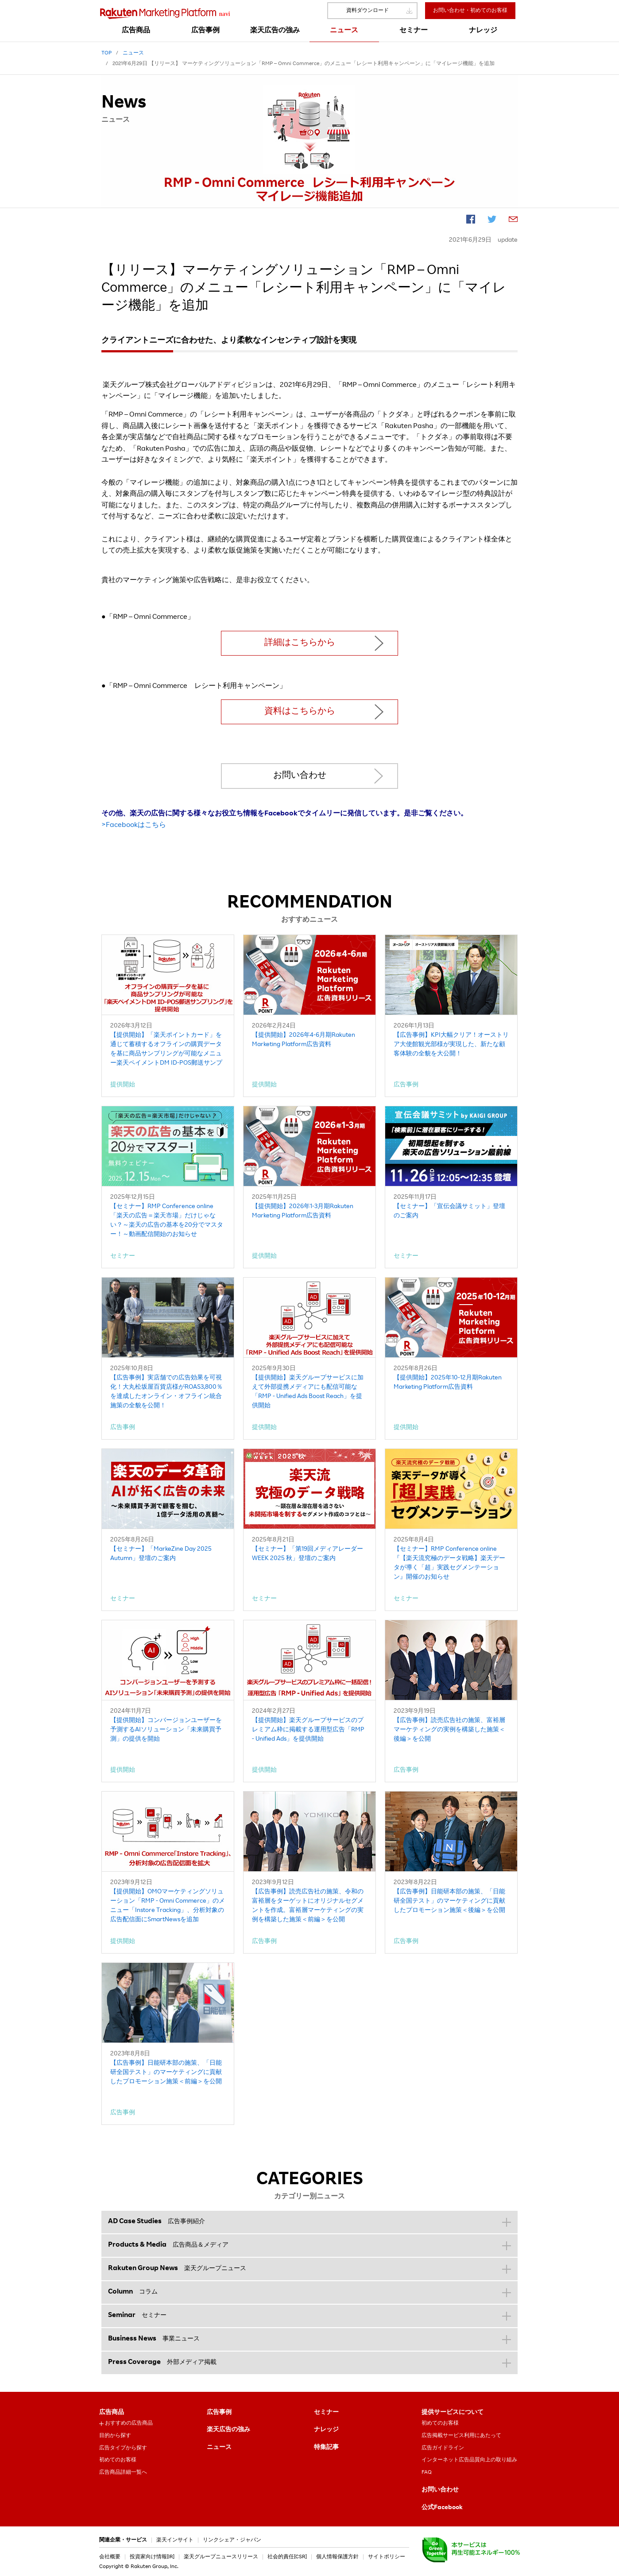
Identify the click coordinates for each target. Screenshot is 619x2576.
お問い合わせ (299, 776)
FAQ (427, 2472)
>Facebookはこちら (133, 825)
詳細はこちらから (299, 643)
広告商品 (111, 2413)
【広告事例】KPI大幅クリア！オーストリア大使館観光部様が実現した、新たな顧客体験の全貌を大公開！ (451, 1044)
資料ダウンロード (367, 10)
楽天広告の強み (228, 2430)
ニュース (219, 2448)
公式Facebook (442, 2508)
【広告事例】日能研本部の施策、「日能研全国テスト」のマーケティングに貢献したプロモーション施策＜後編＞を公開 (449, 1901)
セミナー (326, 2413)
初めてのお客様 (117, 2460)
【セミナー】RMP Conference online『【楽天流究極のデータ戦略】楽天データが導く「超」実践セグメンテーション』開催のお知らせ (449, 1563)
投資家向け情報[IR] (152, 2557)
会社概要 (109, 2557)
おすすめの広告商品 (129, 2423)
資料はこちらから (299, 711)
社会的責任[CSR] (287, 2557)
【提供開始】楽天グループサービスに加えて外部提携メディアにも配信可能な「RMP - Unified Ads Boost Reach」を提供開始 (308, 1392)
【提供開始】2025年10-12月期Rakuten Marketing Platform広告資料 (448, 1382)
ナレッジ (326, 2430)
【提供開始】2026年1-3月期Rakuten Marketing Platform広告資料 (302, 1211)
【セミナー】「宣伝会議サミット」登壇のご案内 (449, 1211)
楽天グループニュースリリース (221, 2557)
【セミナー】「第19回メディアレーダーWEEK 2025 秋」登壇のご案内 (307, 1554)
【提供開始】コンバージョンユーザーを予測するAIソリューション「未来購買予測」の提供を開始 (166, 1730)
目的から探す (115, 2435)
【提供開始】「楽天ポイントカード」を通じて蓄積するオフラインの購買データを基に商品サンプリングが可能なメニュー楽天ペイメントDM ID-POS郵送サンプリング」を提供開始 (166, 1050)
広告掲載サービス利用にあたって (461, 2435)
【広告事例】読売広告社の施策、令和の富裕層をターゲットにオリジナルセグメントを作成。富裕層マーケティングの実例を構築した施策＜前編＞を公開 (308, 1906)
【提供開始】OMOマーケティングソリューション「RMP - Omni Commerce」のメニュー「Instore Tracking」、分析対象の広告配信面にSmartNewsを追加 (167, 1906)
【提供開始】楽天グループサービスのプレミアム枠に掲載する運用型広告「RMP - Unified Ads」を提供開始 (308, 1730)
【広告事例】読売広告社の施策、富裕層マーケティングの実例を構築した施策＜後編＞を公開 (449, 1730)
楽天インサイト (174, 2540)
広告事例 (219, 2413)
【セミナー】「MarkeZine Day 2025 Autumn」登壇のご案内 (161, 1554)
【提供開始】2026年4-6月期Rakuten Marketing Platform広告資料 (303, 1040)
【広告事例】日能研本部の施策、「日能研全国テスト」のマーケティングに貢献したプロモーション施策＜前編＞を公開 (166, 2072)
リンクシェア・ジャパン (232, 2540)
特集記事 (326, 2448)
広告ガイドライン (443, 2448)
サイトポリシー (386, 2557)
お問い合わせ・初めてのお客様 (470, 10)
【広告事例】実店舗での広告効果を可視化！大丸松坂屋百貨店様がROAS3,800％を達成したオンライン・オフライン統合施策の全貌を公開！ (166, 1392)
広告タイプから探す (123, 2448)
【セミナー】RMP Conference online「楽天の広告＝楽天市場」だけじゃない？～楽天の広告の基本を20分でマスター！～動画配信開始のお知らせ (166, 1221)
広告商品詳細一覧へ (123, 2472)
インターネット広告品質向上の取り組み (469, 2460)
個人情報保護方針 (337, 2557)
